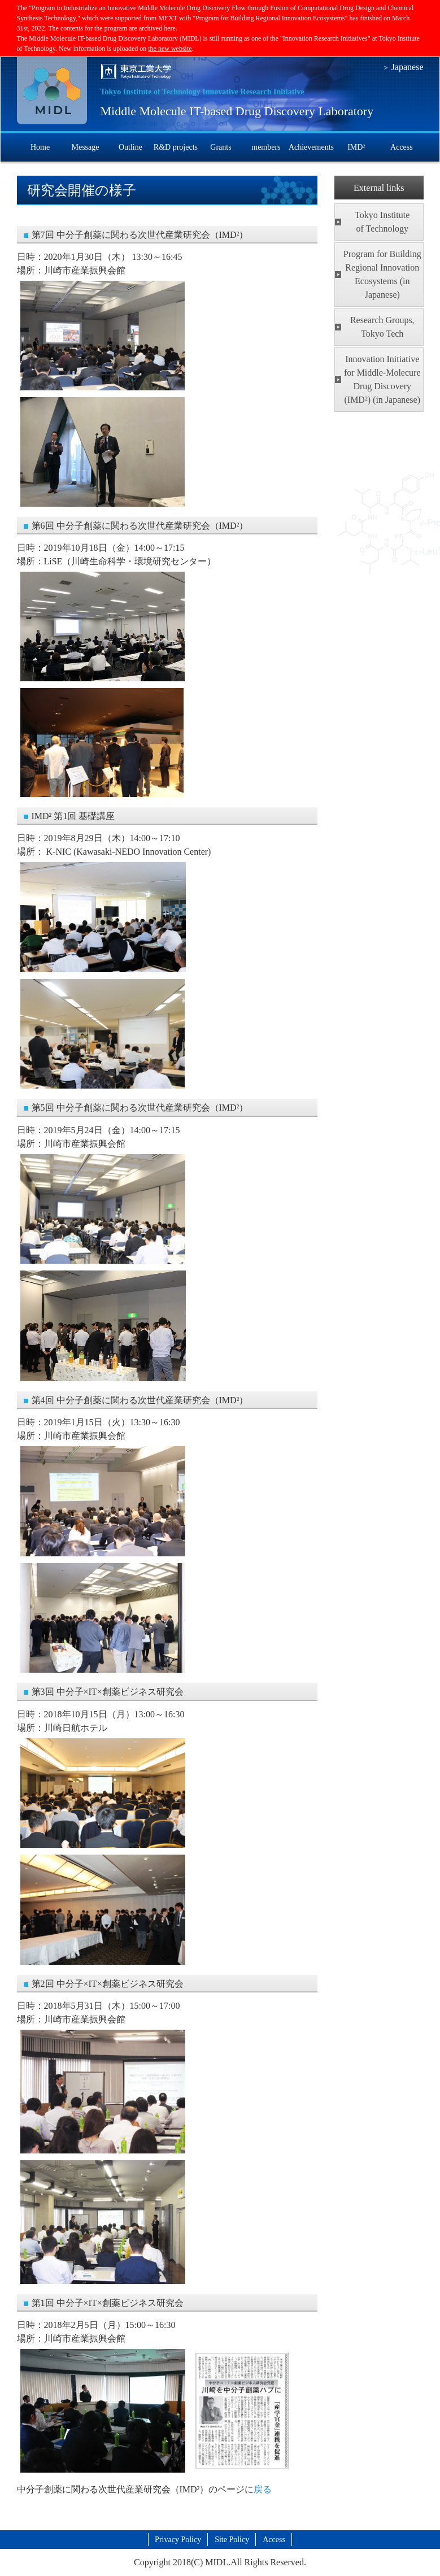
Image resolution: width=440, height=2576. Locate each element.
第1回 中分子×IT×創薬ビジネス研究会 (108, 2303)
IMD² (356, 147)
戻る (263, 2489)
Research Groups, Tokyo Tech (382, 326)
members (265, 147)
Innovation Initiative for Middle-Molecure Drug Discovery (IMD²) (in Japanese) (382, 379)
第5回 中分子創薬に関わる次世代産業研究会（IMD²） (140, 1107)
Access (401, 147)
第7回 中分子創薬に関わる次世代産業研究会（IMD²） (140, 235)
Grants (220, 147)
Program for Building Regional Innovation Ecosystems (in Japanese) (382, 274)
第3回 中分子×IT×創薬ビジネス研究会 (108, 1691)
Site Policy (232, 2539)
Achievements (311, 147)
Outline (130, 147)
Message (85, 147)
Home (40, 147)
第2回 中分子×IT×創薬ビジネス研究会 (108, 1983)
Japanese (407, 67)
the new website (169, 49)
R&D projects (176, 147)
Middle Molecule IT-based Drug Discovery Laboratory (237, 111)
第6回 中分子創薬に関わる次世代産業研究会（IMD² (135, 525)
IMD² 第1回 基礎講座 (73, 816)
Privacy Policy (178, 2539)
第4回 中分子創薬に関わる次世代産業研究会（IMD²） (140, 1400)
